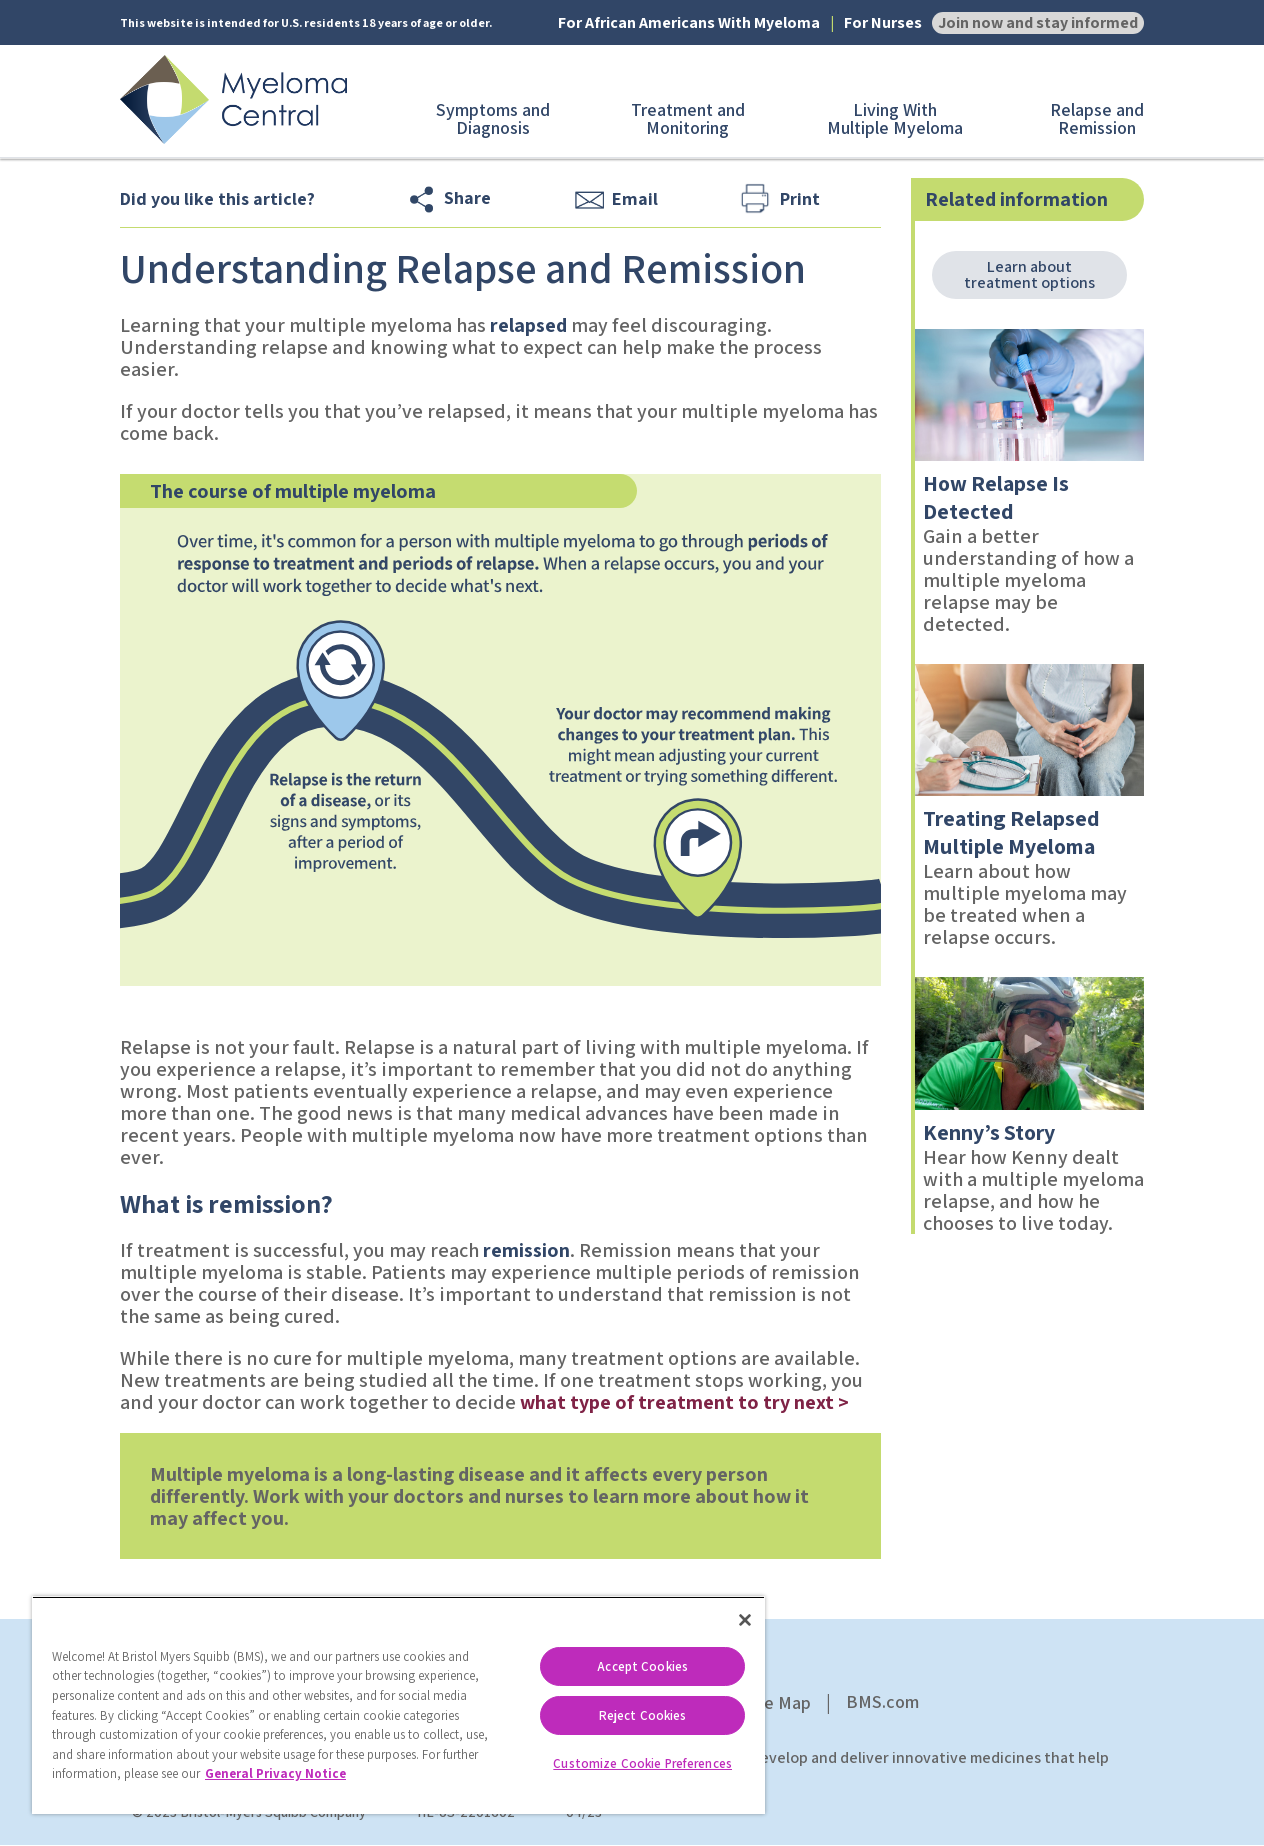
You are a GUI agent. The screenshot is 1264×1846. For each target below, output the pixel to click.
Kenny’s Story (989, 1132)
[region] (398, 1705)
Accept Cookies (642, 1666)
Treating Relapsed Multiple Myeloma (1011, 832)
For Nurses (883, 23)
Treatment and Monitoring (688, 118)
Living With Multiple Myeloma (895, 118)
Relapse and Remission (1097, 118)
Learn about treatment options (1029, 274)
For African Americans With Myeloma (689, 23)
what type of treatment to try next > (684, 1402)
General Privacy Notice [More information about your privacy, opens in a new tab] (275, 1773)
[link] (1030, 395)
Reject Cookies (643, 1715)
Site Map (777, 1702)
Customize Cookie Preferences (642, 1763)
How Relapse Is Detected (996, 497)
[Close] (745, 1620)
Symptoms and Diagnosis (493, 118)
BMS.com (882, 1701)
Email (635, 198)
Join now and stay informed (1038, 22)
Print (800, 198)
